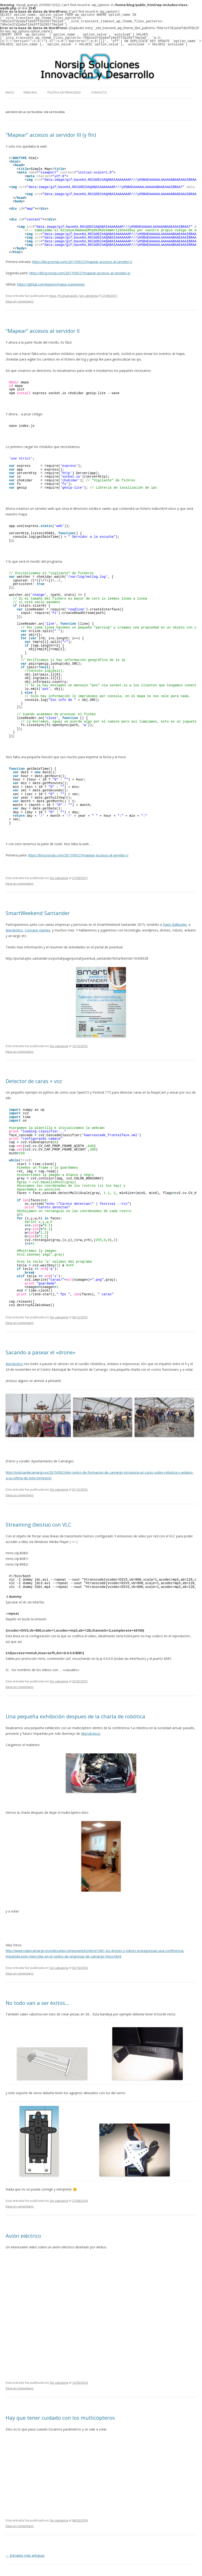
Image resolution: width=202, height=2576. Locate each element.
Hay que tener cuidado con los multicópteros (60, 2417)
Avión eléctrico (23, 2235)
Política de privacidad (64, 92)
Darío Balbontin (175, 924)
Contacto (99, 92)
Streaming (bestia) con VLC (38, 1524)
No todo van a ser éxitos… (37, 2002)
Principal (30, 92)
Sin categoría (88, 296)
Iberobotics (14, 930)
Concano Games (37, 930)
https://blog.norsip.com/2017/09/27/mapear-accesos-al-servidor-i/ (82, 261)
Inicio (10, 92)
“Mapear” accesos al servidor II (43, 330)
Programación (68, 296)
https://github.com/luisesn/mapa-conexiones (51, 284)
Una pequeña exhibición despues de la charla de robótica (75, 1716)
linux (53, 296)
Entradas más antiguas (25, 2555)
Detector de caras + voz (34, 1080)
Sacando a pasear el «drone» (40, 1352)
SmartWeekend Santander (38, 912)
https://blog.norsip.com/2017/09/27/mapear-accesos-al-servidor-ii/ (79, 273)
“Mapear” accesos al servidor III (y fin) (51, 134)
